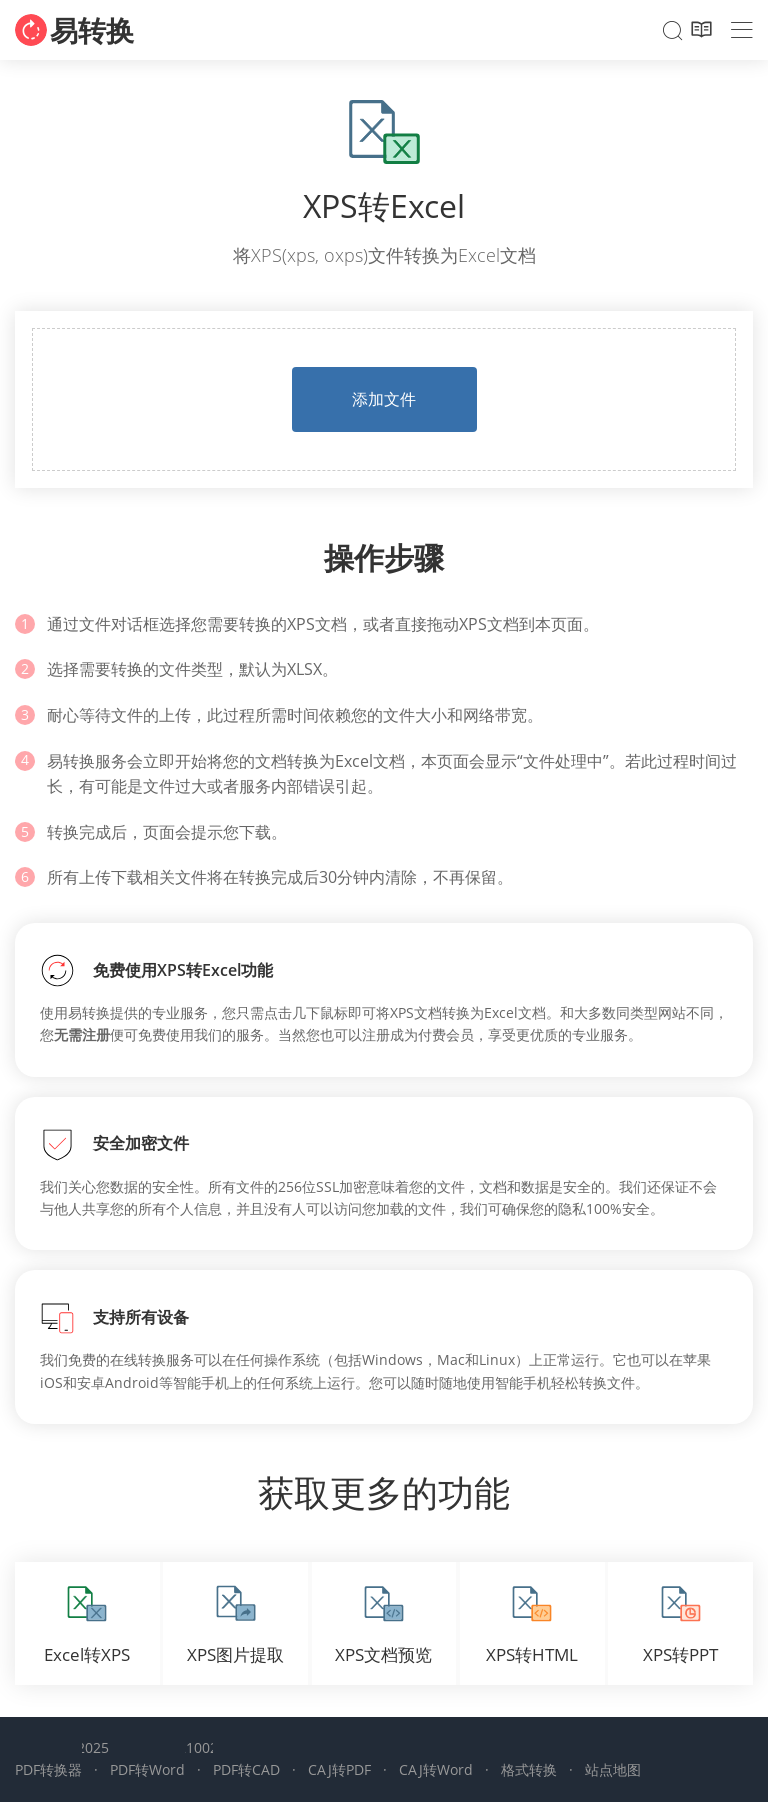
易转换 (92, 30)
